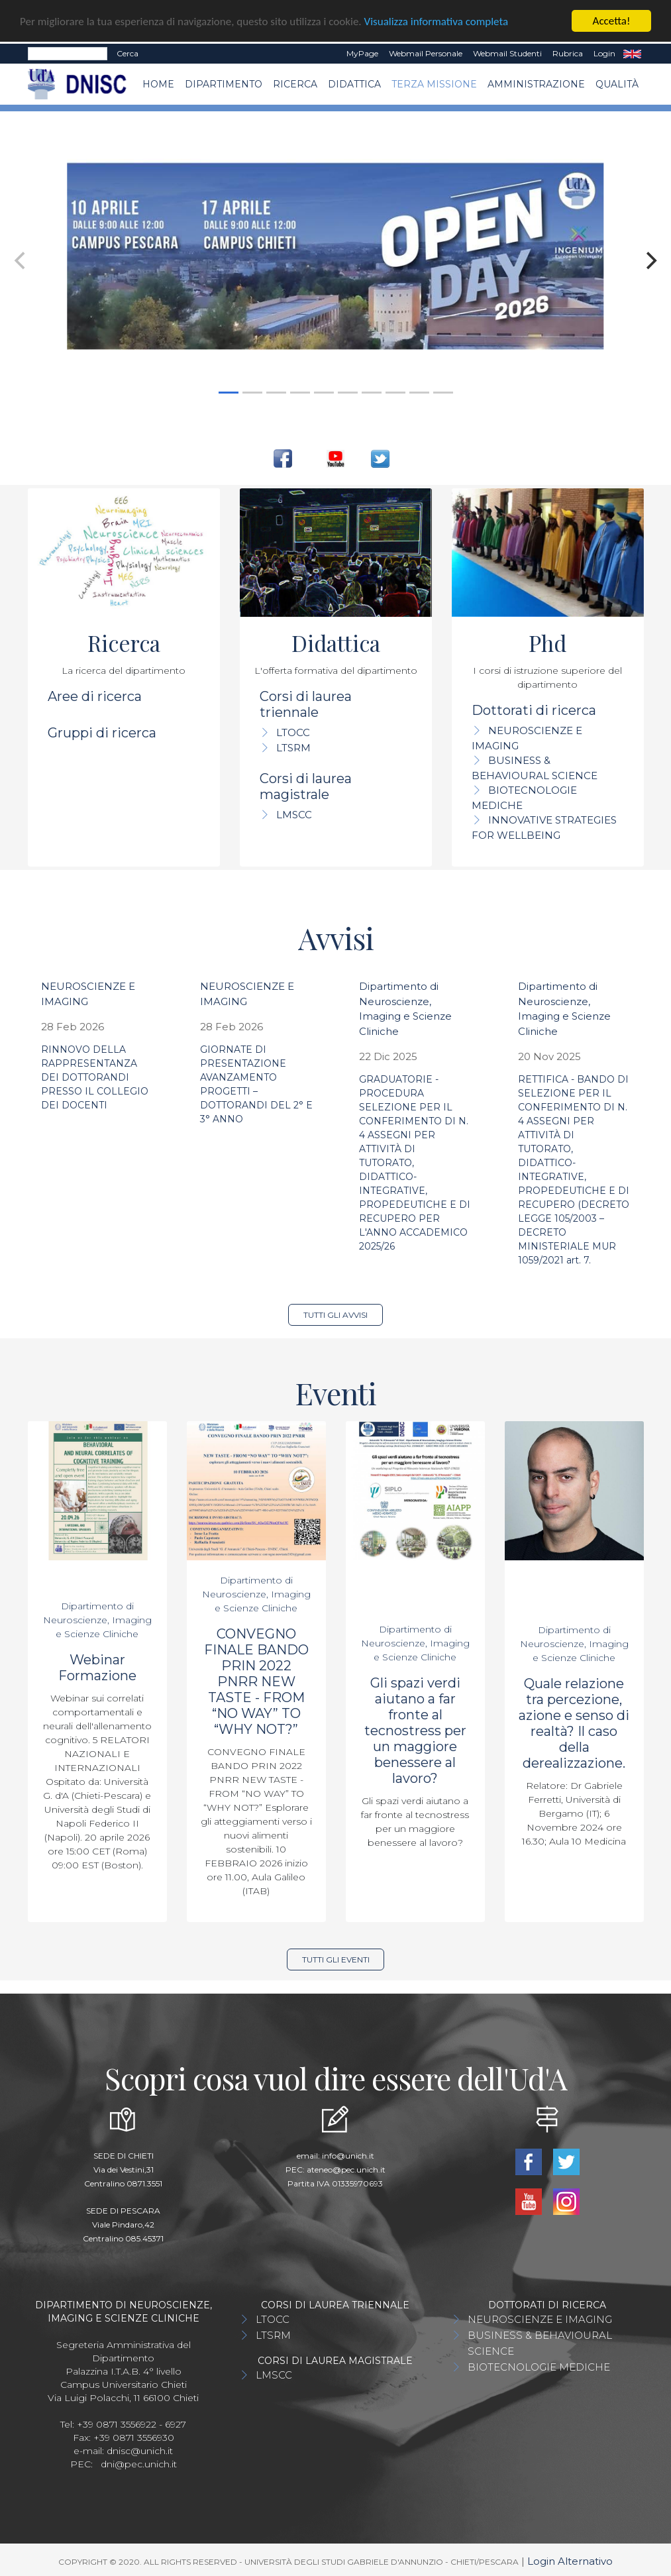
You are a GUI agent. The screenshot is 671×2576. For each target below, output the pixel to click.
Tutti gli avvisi (335, 1315)
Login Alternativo (570, 2561)
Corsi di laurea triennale (306, 704)
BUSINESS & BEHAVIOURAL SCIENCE (540, 2343)
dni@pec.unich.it (139, 2464)
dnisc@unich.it (140, 2451)
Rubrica (567, 53)
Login (604, 53)
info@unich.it (348, 2156)
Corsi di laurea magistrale (306, 786)
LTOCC (293, 732)
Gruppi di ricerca (102, 733)
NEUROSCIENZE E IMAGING (540, 2319)
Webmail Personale (425, 53)
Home (158, 84)
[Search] (67, 53)
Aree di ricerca (95, 696)
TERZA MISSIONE (434, 84)
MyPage (362, 53)
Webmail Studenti (507, 53)
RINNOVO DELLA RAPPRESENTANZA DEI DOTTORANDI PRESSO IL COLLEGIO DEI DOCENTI (94, 1077)
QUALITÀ (617, 84)
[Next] (649, 260)
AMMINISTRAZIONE (536, 84)
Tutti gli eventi (336, 1959)
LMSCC (294, 814)
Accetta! (612, 21)
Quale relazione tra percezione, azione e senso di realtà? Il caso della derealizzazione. (574, 1723)
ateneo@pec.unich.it (346, 2169)
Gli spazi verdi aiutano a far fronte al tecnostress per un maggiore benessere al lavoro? (415, 1730)
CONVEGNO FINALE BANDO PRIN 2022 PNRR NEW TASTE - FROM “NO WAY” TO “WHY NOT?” (256, 1681)
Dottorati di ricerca (534, 710)
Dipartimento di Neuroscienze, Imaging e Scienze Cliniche (97, 1620)
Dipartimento (223, 84)
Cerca (127, 53)
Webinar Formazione (97, 1668)
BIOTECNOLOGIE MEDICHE (539, 2367)
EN (632, 53)
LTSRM (293, 747)
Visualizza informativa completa (436, 21)
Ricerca (295, 84)
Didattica (354, 84)
